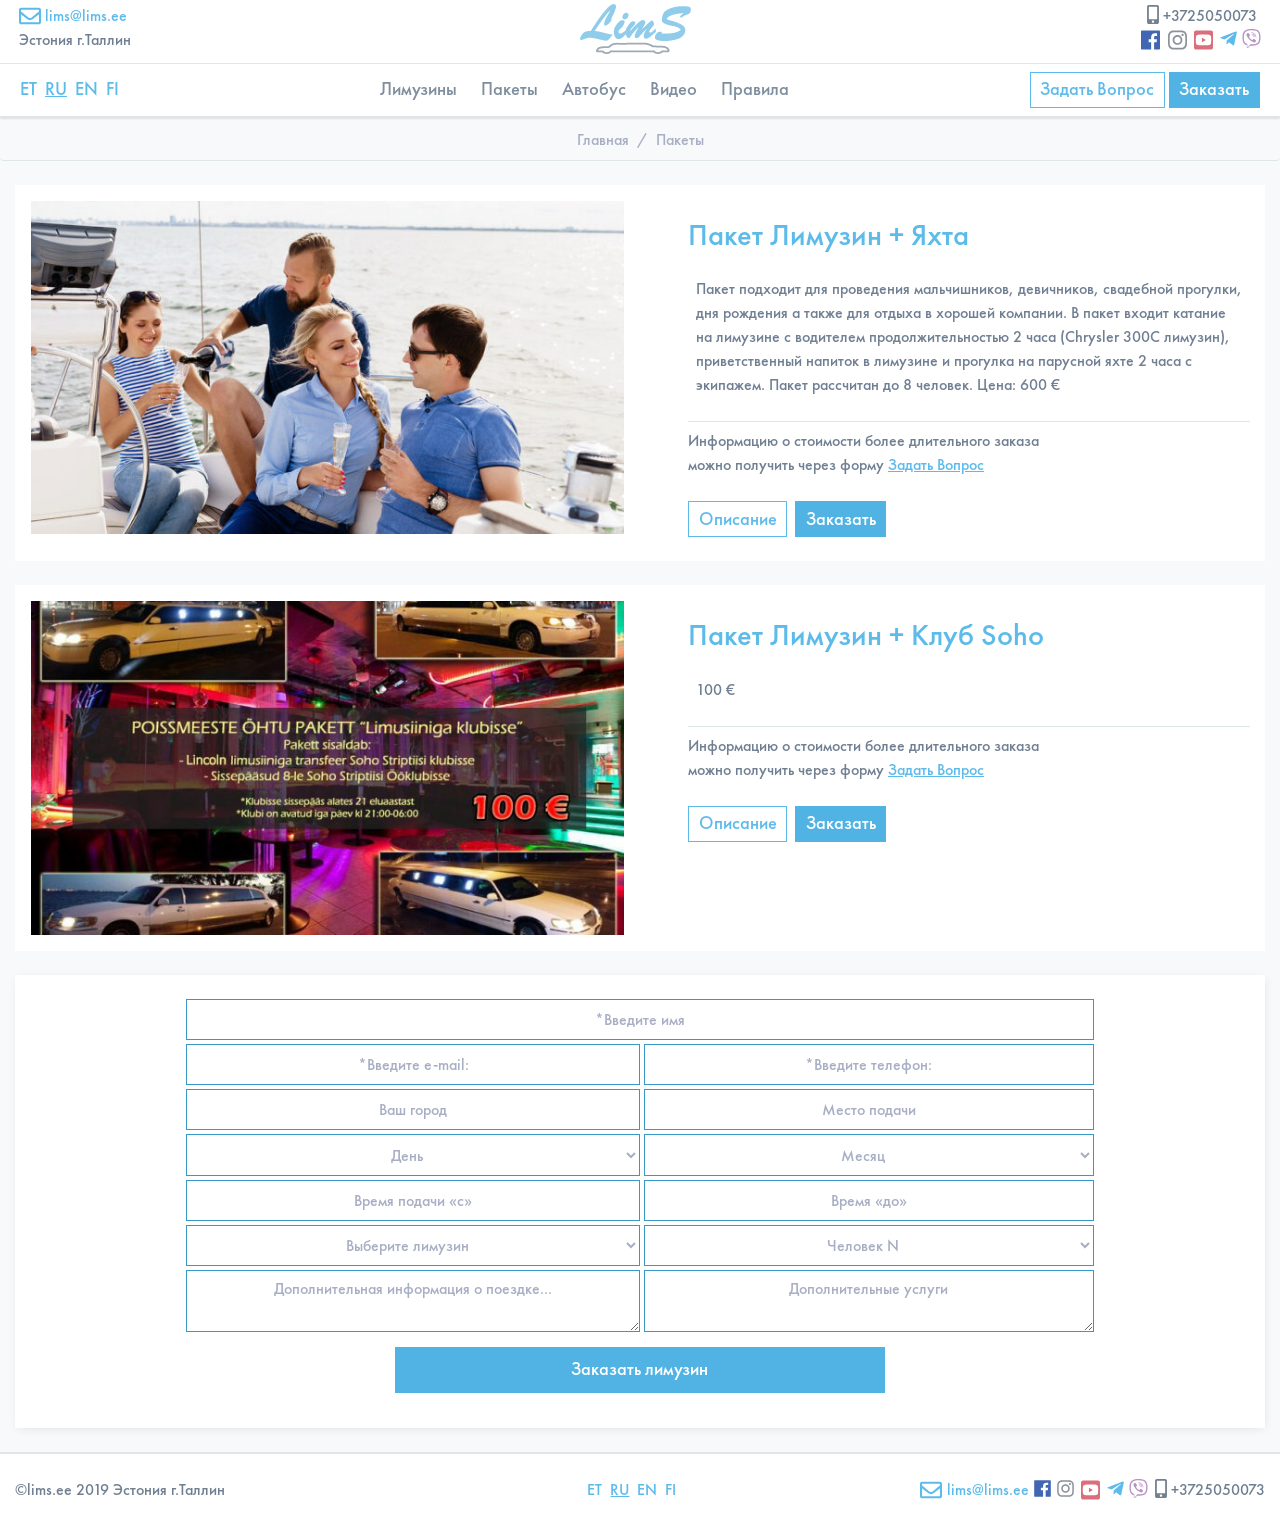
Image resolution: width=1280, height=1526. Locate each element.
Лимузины (418, 89)
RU (56, 89)
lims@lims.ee (73, 15)
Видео (673, 89)
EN (86, 89)
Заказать (1214, 89)
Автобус (594, 89)
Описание (738, 519)
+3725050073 (1200, 15)
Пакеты (509, 89)
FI (112, 89)
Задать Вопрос (1097, 89)
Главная (603, 139)
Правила (755, 89)
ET (28, 89)
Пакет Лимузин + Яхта (828, 234)
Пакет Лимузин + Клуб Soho (866, 634)
